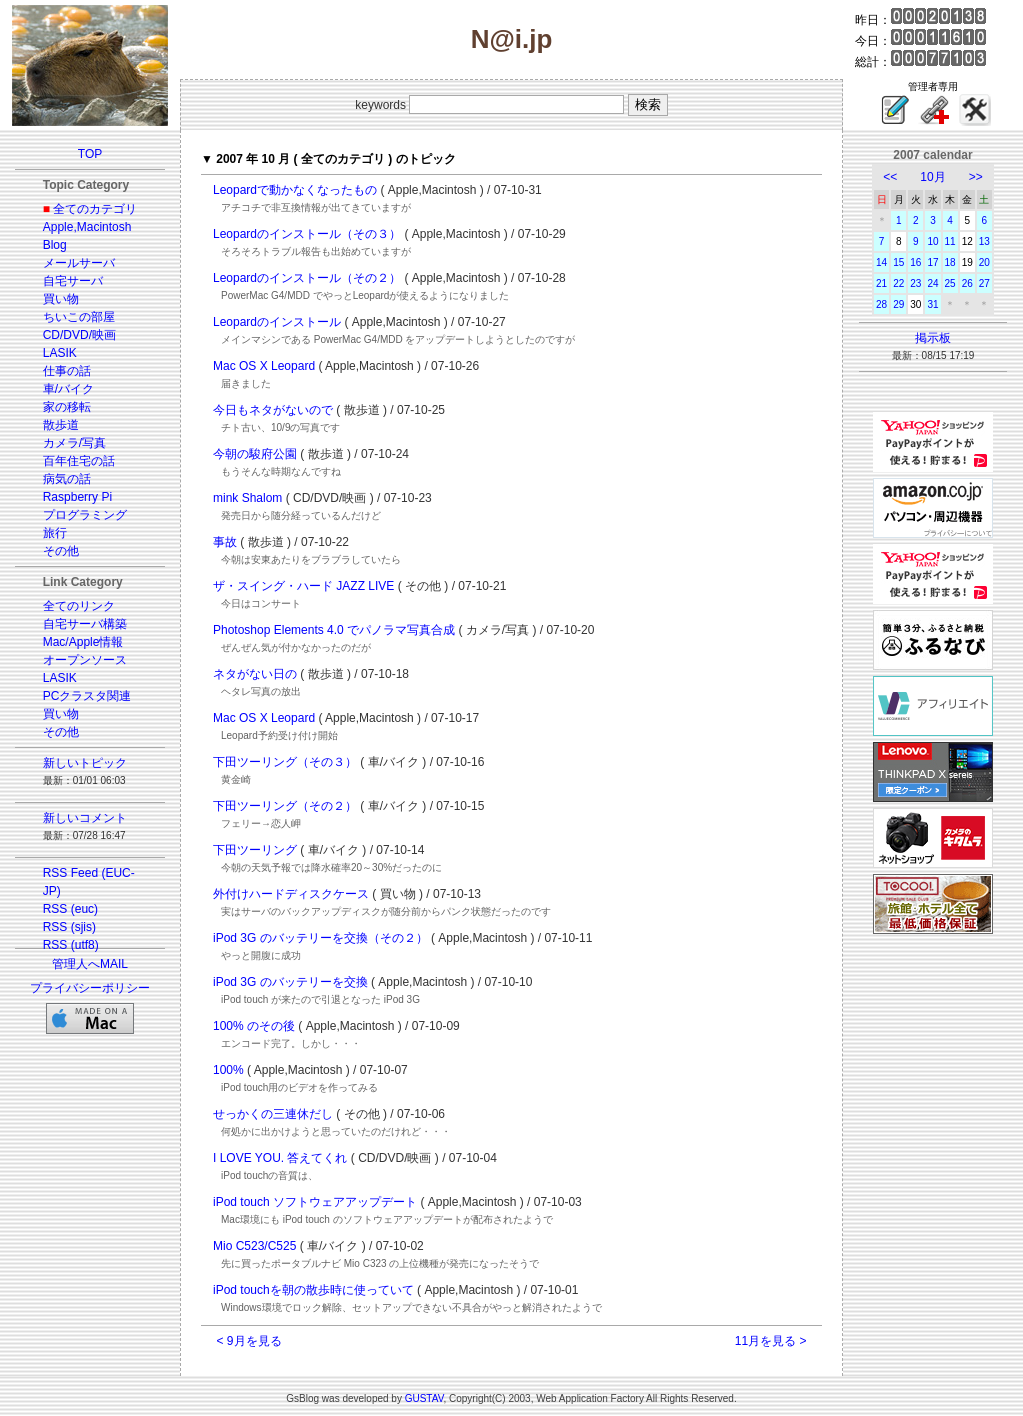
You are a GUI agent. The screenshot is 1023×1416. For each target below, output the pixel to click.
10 (932, 241)
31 (932, 304)
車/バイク (68, 389)
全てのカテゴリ (95, 209)
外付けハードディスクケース (291, 894)
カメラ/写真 (74, 443)
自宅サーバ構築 (85, 624)
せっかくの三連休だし (273, 1114)
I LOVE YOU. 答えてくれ (280, 1158)
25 (950, 283)
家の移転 (67, 407)
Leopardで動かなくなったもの (295, 190)
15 (898, 262)
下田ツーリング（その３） (285, 762)
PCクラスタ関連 (87, 696)
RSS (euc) (70, 909)
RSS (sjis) (69, 927)
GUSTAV (424, 1398)
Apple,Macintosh (87, 227)
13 (984, 241)
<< (890, 177)
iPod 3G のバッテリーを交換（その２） (320, 938)
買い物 (61, 299)
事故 (225, 542)
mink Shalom (247, 498)
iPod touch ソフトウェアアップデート (315, 1202)
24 (932, 283)
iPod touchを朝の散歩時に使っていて (313, 1290)
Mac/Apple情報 (83, 642)
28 (881, 304)
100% (228, 1070)
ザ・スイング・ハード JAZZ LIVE (303, 586)
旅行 (55, 533)
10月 (932, 177)
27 (984, 283)
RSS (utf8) (71, 945)
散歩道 (61, 425)
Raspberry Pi (77, 497)
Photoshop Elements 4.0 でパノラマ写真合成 (334, 630)
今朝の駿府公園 (255, 454)
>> (976, 177)
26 (967, 283)
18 (950, 262)
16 (915, 262)
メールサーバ (79, 263)
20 (984, 262)
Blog (55, 245)
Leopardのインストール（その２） (307, 278)
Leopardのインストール (277, 322)
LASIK (60, 353)
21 (881, 283)
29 (898, 304)
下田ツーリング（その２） (285, 806)
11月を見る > (771, 1341)
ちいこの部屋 (79, 317)
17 (932, 262)
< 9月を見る (249, 1341)
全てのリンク (79, 606)
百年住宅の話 (79, 461)
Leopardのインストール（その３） (307, 234)
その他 (61, 551)
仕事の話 (67, 371)
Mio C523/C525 (254, 1246)
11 (950, 241)
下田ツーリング (255, 850)
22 (898, 283)
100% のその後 (254, 1026)
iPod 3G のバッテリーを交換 (290, 982)
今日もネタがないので (273, 410)
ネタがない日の (255, 674)
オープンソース (85, 660)
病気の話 (67, 479)
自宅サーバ (73, 281)
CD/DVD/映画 (79, 335)
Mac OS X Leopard (264, 366)
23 (915, 283)
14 (881, 262)
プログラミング (85, 515)
